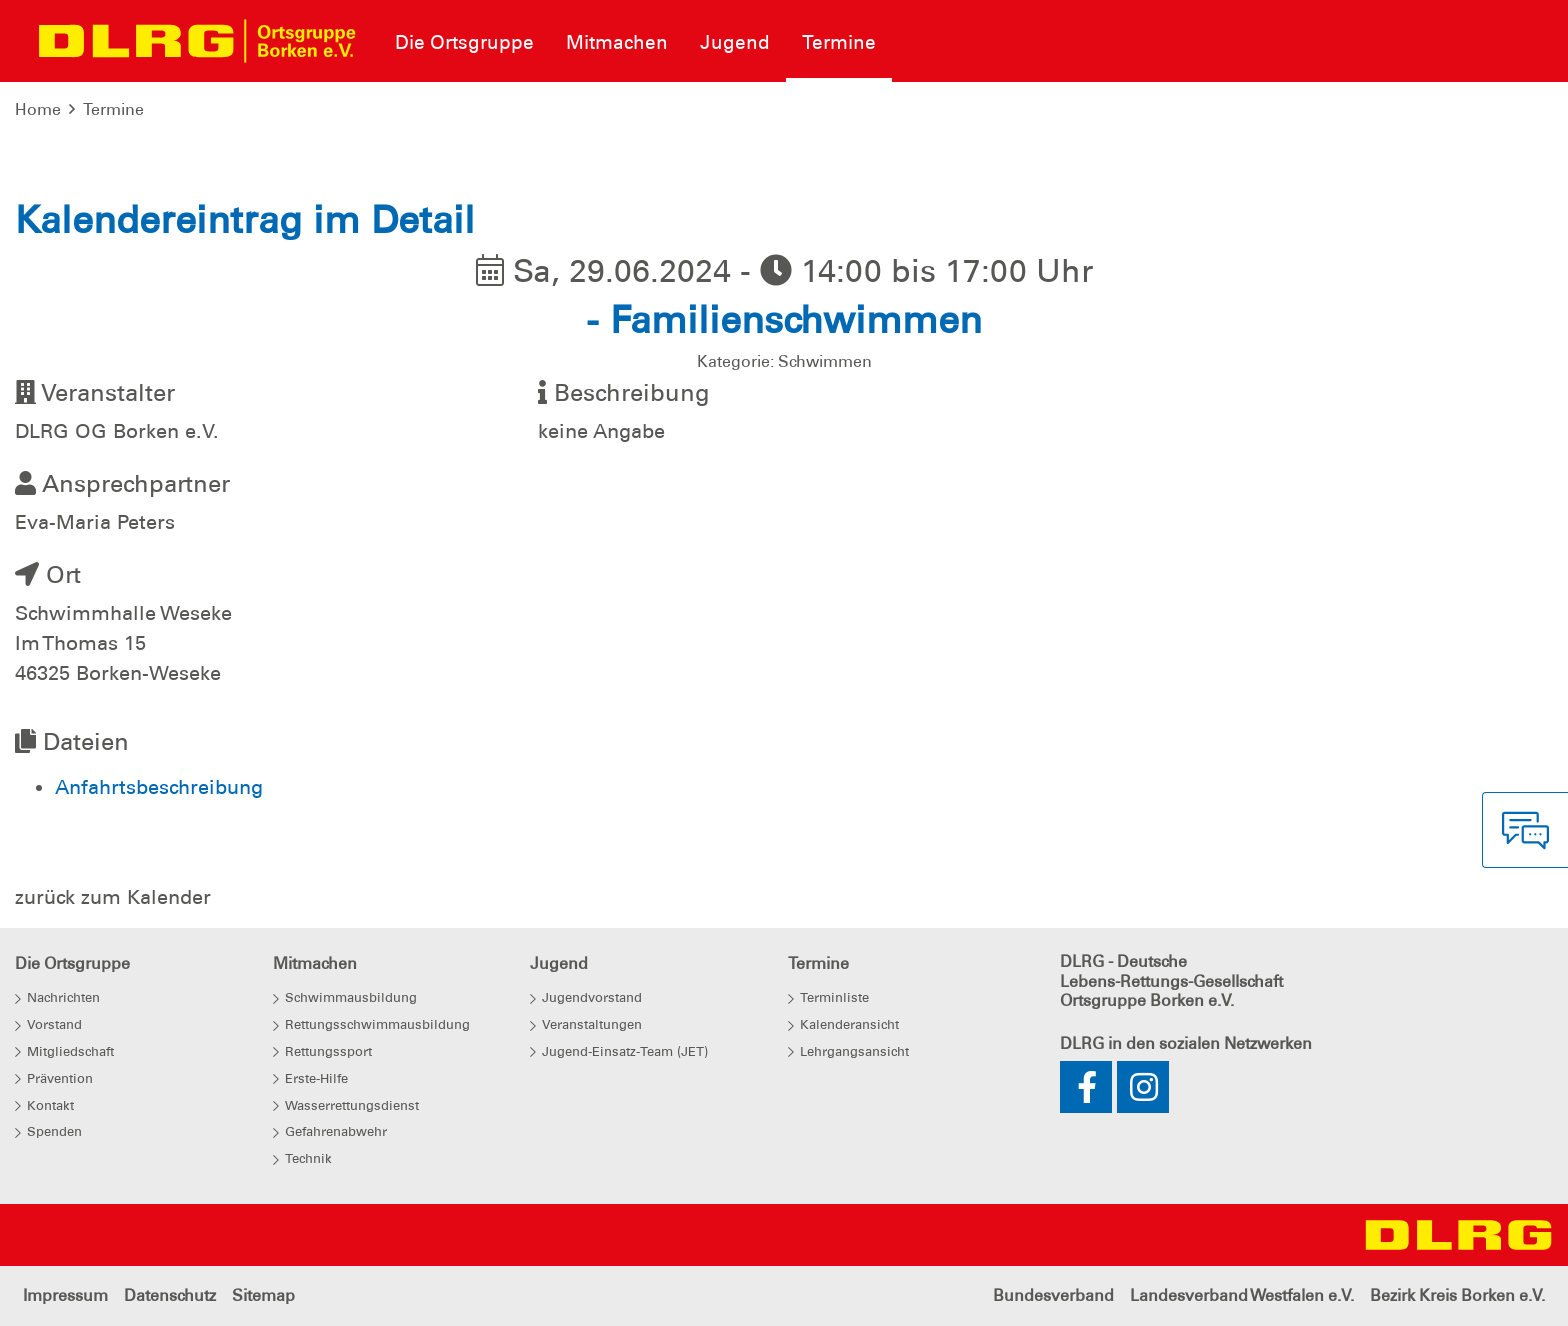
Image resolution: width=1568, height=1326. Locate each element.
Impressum (65, 1295)
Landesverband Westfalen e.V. (1242, 1295)
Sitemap (263, 1295)
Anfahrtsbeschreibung (159, 787)
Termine (113, 109)
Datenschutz (170, 1295)
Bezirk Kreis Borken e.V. (1457, 1295)
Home (38, 109)
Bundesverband (1053, 1295)
